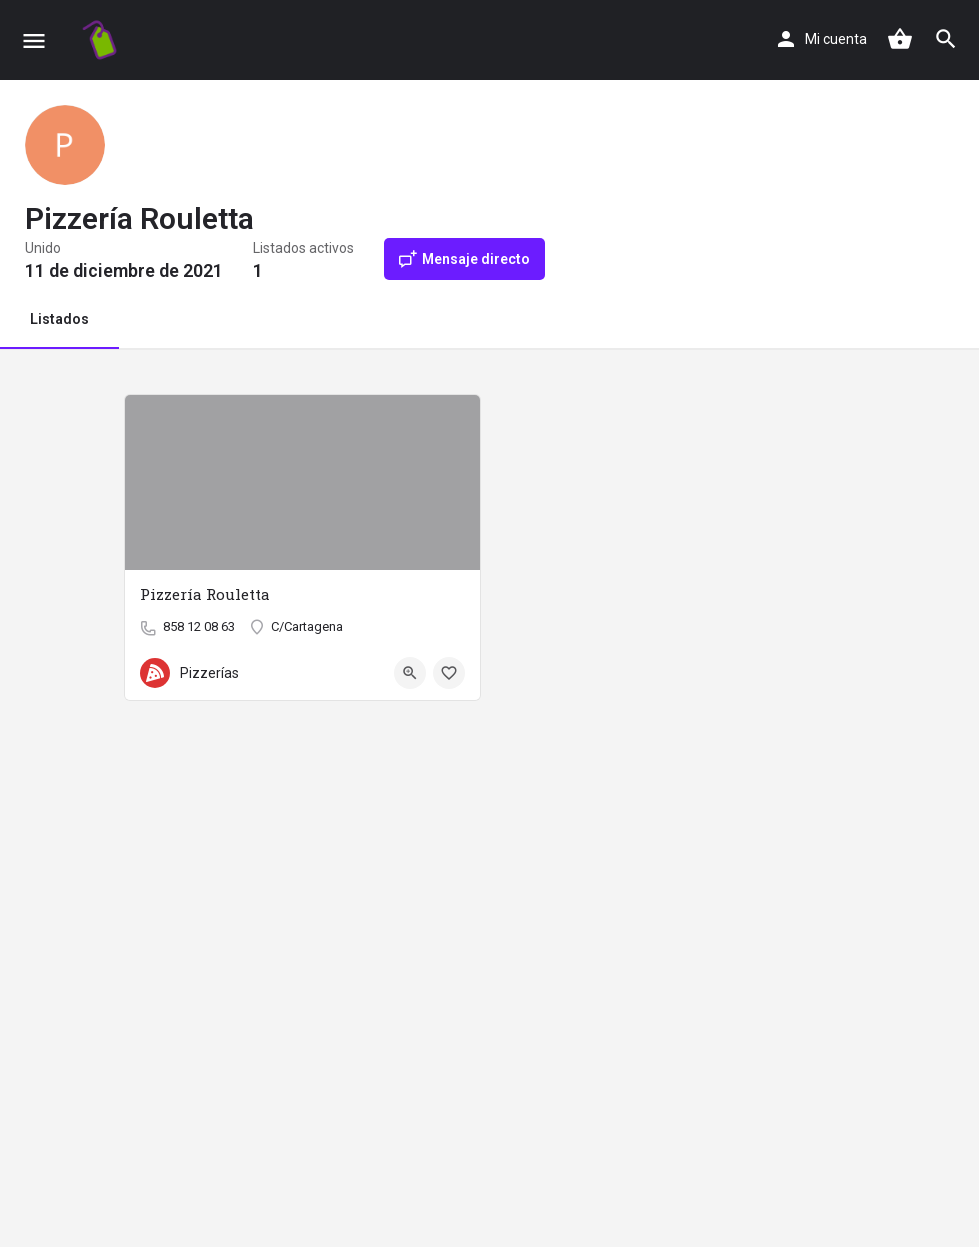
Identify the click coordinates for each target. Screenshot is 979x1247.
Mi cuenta (836, 39)
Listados (59, 319)
